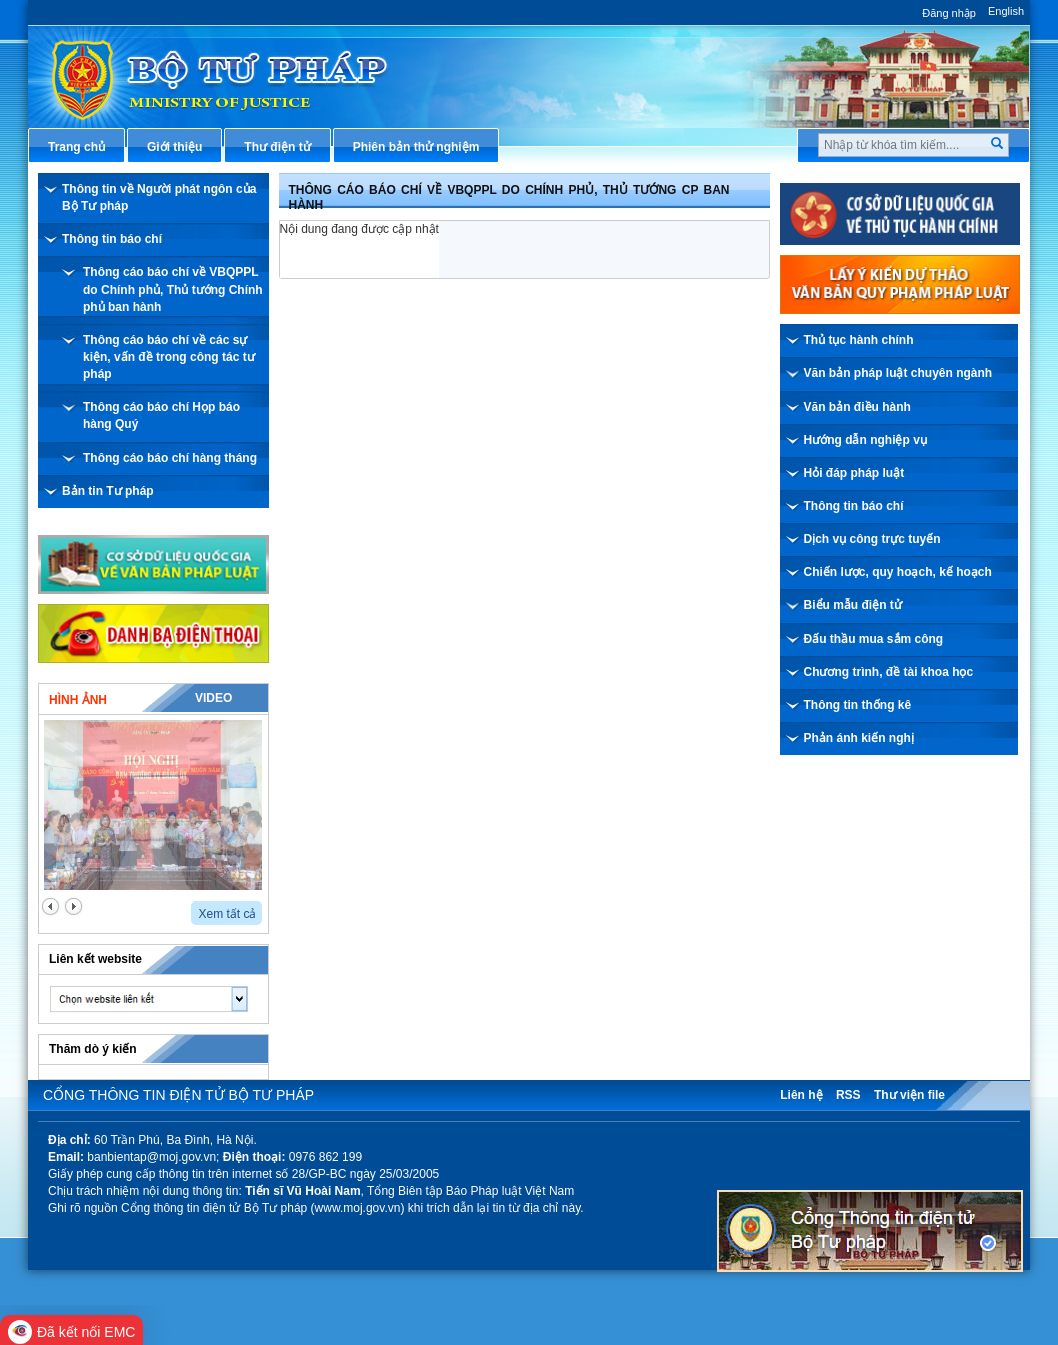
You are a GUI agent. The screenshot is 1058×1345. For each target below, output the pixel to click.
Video (213, 698)
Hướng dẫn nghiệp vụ (865, 440)
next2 (73, 906)
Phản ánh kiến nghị (859, 738)
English (1006, 11)
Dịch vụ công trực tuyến (872, 539)
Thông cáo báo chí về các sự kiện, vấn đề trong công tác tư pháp (169, 357)
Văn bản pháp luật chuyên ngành (898, 373)
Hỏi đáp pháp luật (854, 473)
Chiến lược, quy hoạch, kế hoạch (898, 572)
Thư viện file (909, 1095)
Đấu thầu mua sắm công (874, 639)
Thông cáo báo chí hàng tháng (170, 458)
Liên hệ (801, 1095)
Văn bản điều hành (857, 407)
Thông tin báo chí (112, 239)
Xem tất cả (227, 914)
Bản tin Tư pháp (108, 491)
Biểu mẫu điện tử (853, 605)
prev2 (50, 906)
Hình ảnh (78, 700)
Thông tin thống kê (858, 705)
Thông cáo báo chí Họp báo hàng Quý (161, 415)
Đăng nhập (949, 13)
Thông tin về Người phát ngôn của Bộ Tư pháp (159, 197)
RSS (848, 1095)
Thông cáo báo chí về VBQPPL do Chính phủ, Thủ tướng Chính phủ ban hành (173, 289)
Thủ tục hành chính (859, 340)
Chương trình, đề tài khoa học (889, 672)
